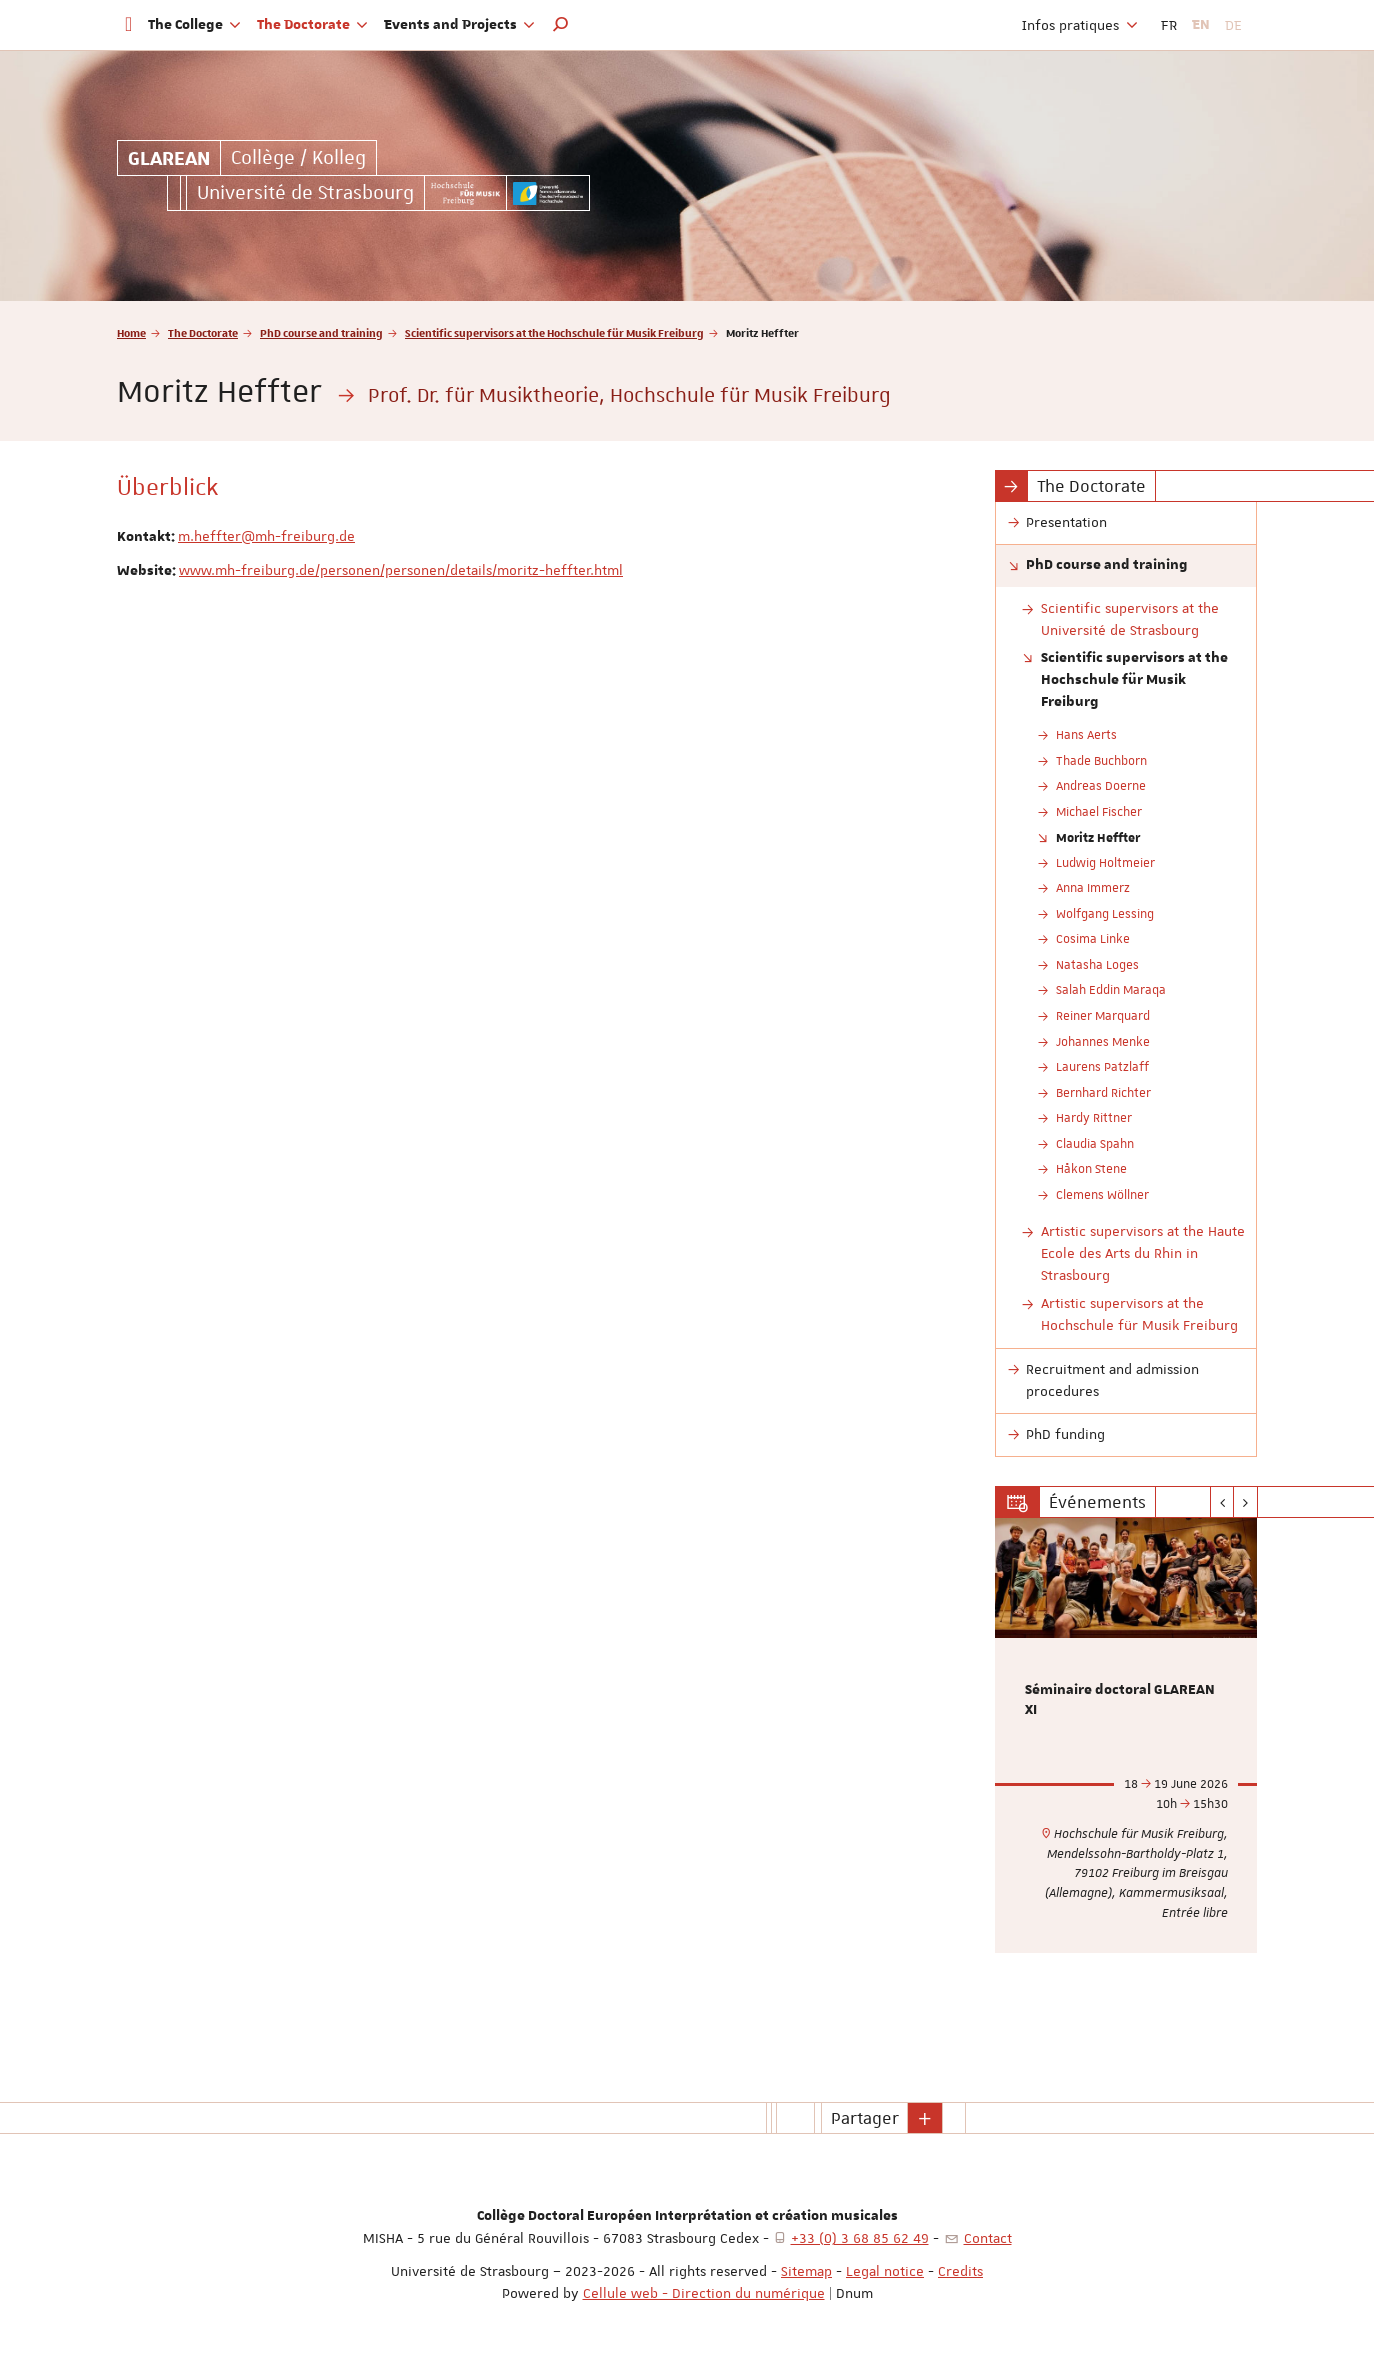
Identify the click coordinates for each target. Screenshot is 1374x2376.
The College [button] (194, 25)
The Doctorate (203, 332)
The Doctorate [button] (312, 25)
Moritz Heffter (1098, 837)
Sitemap (806, 2271)
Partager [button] (865, 2118)
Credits (960, 2271)
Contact (988, 2238)
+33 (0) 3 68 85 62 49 (860, 2238)
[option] (1126, 1735)
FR (1169, 25)
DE (1233, 25)
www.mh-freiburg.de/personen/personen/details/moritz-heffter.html (401, 570)
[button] (561, 25)
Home (131, 332)
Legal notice (885, 2271)
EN (1201, 25)
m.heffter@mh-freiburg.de (266, 536)
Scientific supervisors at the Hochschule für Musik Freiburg (554, 332)
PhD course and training (321, 332)
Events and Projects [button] (459, 25)
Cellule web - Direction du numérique (704, 2293)
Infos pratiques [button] (1080, 25)
